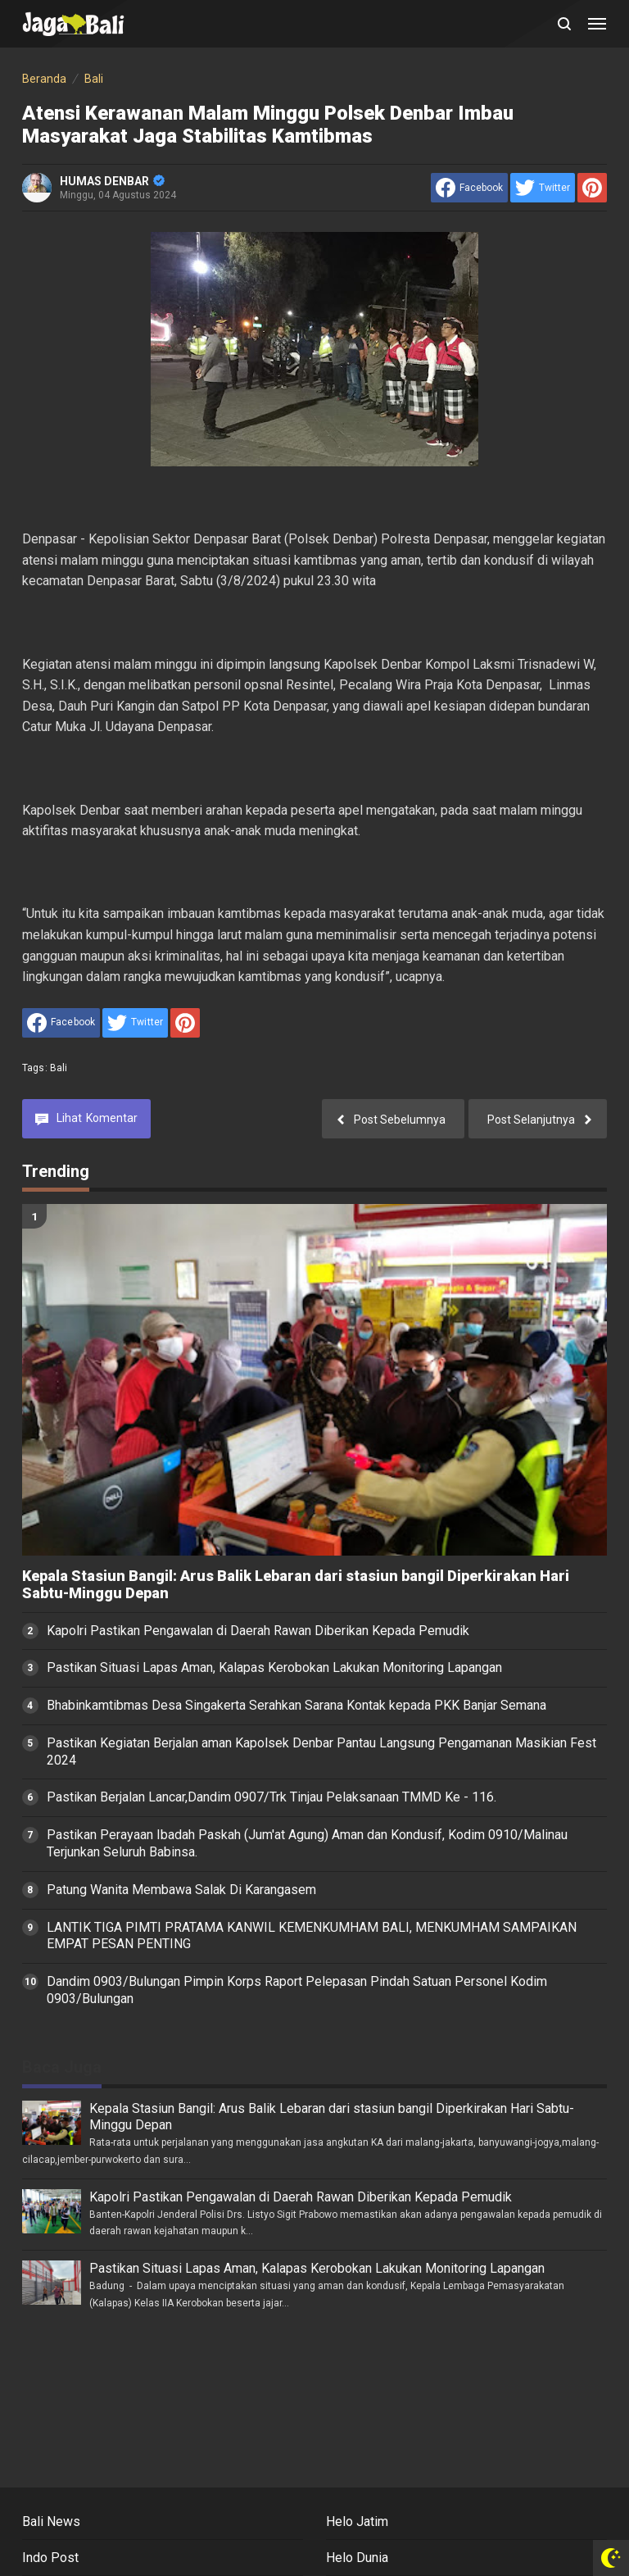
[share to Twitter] (542, 187)
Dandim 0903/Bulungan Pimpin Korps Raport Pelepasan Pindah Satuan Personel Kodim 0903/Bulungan (297, 1990)
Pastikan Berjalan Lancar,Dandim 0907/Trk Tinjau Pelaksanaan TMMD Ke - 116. (271, 1797)
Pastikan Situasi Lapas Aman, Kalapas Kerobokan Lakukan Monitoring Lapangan (274, 1667)
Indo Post (50, 2557)
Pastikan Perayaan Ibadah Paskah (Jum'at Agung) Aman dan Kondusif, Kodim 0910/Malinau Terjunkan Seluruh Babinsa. (307, 1843)
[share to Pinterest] (592, 187)
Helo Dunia (357, 2557)
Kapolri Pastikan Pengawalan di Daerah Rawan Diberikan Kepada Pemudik (258, 1630)
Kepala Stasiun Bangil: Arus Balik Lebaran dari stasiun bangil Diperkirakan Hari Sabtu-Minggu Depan (295, 1584)
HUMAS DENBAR (112, 181)
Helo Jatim (357, 2521)
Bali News (51, 2521)
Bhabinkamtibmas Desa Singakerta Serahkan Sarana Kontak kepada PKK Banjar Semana (296, 1705)
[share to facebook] (469, 187)
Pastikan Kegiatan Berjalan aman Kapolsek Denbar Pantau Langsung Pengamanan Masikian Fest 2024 (321, 1751)
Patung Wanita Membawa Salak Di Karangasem (181, 1889)
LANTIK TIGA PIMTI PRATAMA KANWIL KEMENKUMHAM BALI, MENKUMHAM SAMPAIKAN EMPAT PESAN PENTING (312, 1936)
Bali (59, 1068)
